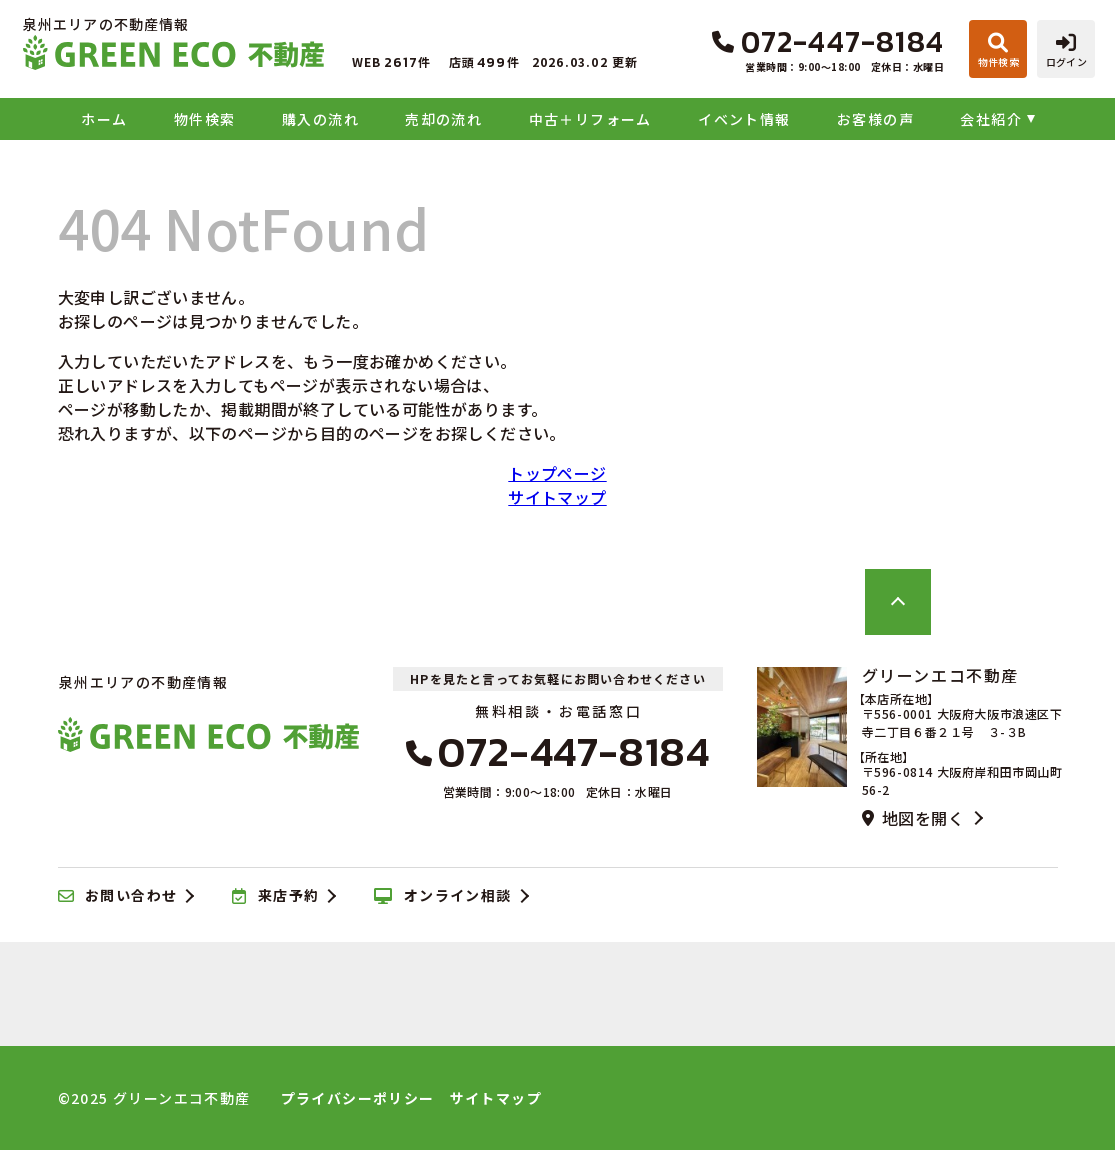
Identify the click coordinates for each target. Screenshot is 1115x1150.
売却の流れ (443, 119)
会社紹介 (991, 119)
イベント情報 (744, 119)
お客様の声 (875, 119)
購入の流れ (320, 119)
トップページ (557, 473)
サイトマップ (557, 497)
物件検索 (205, 119)
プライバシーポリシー (358, 1098)
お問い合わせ (118, 896)
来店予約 (275, 896)
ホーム (104, 119)
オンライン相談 (442, 896)
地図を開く (913, 818)
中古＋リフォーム (590, 119)
